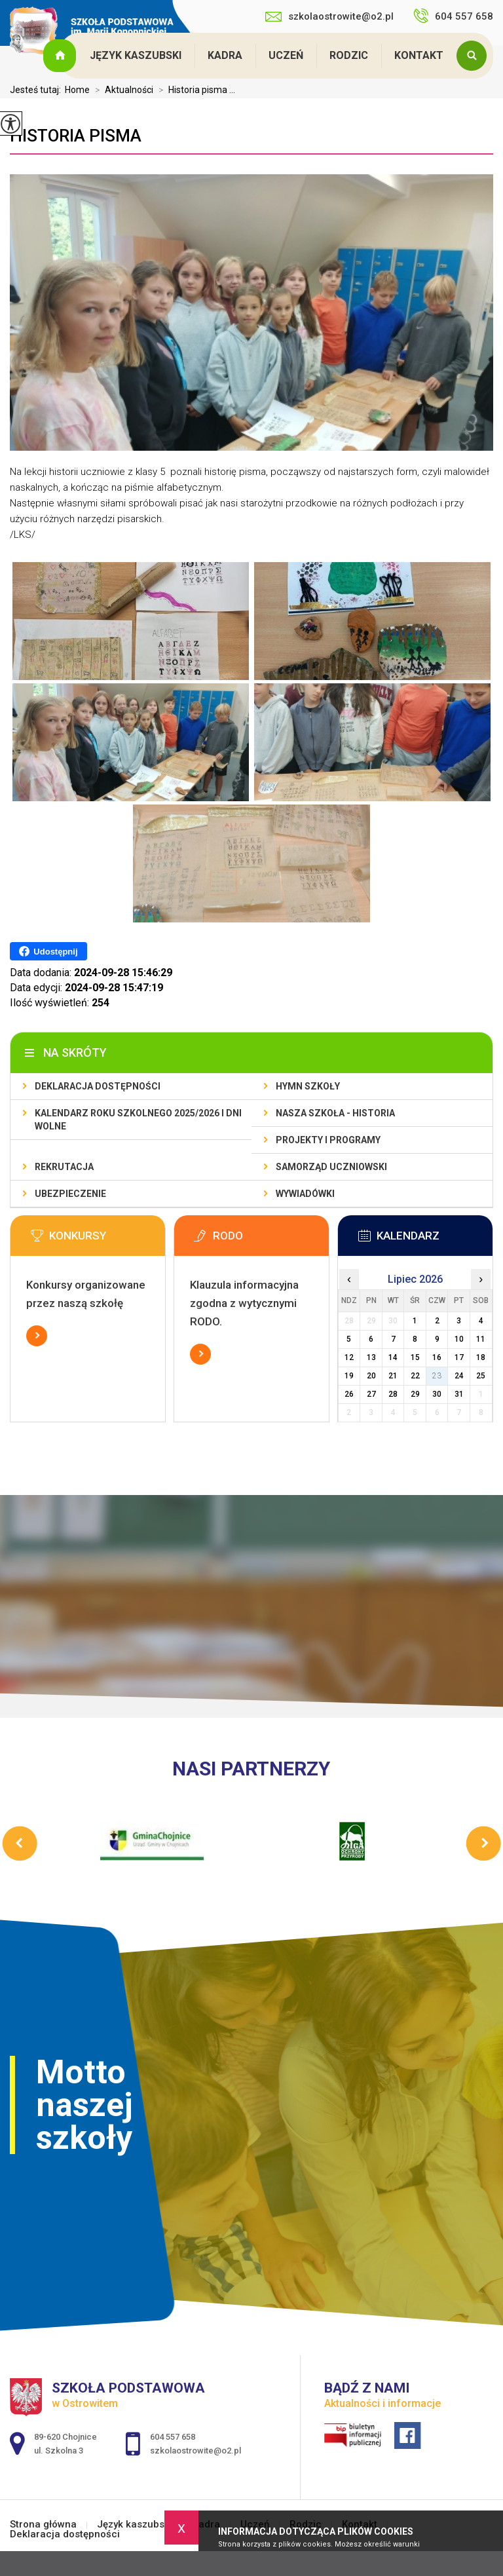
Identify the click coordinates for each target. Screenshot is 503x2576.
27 (371, 1394)
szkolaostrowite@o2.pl (329, 16)
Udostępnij (48, 951)
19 (349, 1375)
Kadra (225, 55)
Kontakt (418, 55)
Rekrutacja (64, 1167)
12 (349, 1357)
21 (393, 1375)
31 (459, 1394)
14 (393, 1357)
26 (349, 1394)
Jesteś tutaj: (37, 89)
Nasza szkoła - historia (335, 1113)
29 (415, 1394)
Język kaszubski (135, 55)
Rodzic (348, 55)
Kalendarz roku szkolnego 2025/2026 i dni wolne (138, 1119)
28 (393, 1394)
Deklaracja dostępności (97, 1086)
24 (459, 1375)
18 (480, 1357)
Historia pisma (75, 135)
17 (459, 1357)
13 (371, 1357)
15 (415, 1357)
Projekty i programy (328, 1140)
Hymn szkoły (308, 1086)
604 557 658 (453, 16)
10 (459, 1339)
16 (436, 1357)
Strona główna (61, 56)
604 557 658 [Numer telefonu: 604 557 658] (172, 2437)
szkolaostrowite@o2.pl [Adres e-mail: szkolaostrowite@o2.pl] (195, 2450)
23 (436, 1375)
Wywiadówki (305, 1193)
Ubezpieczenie (70, 1193)
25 (480, 1375)
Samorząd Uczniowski (331, 1167)
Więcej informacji (36, 1335)
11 (480, 1339)
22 (415, 1375)
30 (436, 1394)
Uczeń (286, 55)
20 (371, 1375)
